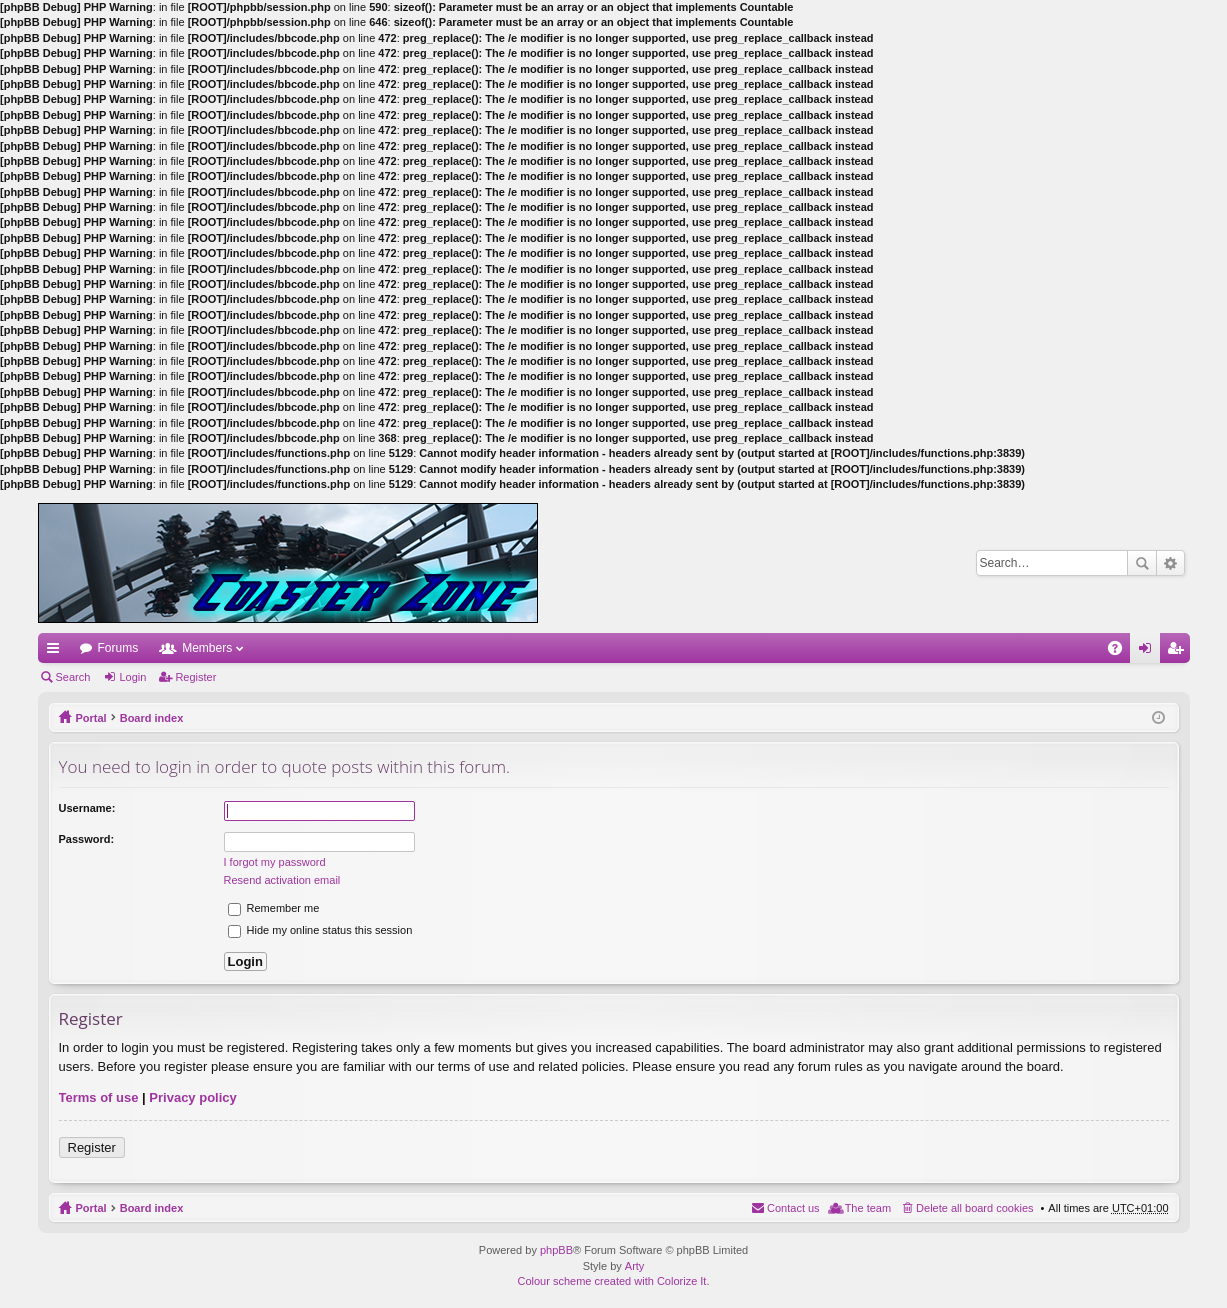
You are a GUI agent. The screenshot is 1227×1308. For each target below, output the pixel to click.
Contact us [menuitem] (793, 1208)
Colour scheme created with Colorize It (612, 1281)
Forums (118, 648)
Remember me (274, 908)
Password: (87, 839)
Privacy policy (192, 1097)
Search (1142, 563)
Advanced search (1170, 563)
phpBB (556, 1250)
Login (132, 677)
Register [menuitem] (1178, 652)
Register (195, 677)
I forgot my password (275, 862)
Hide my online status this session (320, 930)
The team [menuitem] (868, 1208)
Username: (87, 808)
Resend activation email (282, 880)
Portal (91, 718)
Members (207, 648)
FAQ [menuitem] (1120, 652)
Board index (152, 718)
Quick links (57, 652)
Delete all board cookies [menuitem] (974, 1208)
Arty (635, 1266)
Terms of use (99, 1097)
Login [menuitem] (1148, 652)
